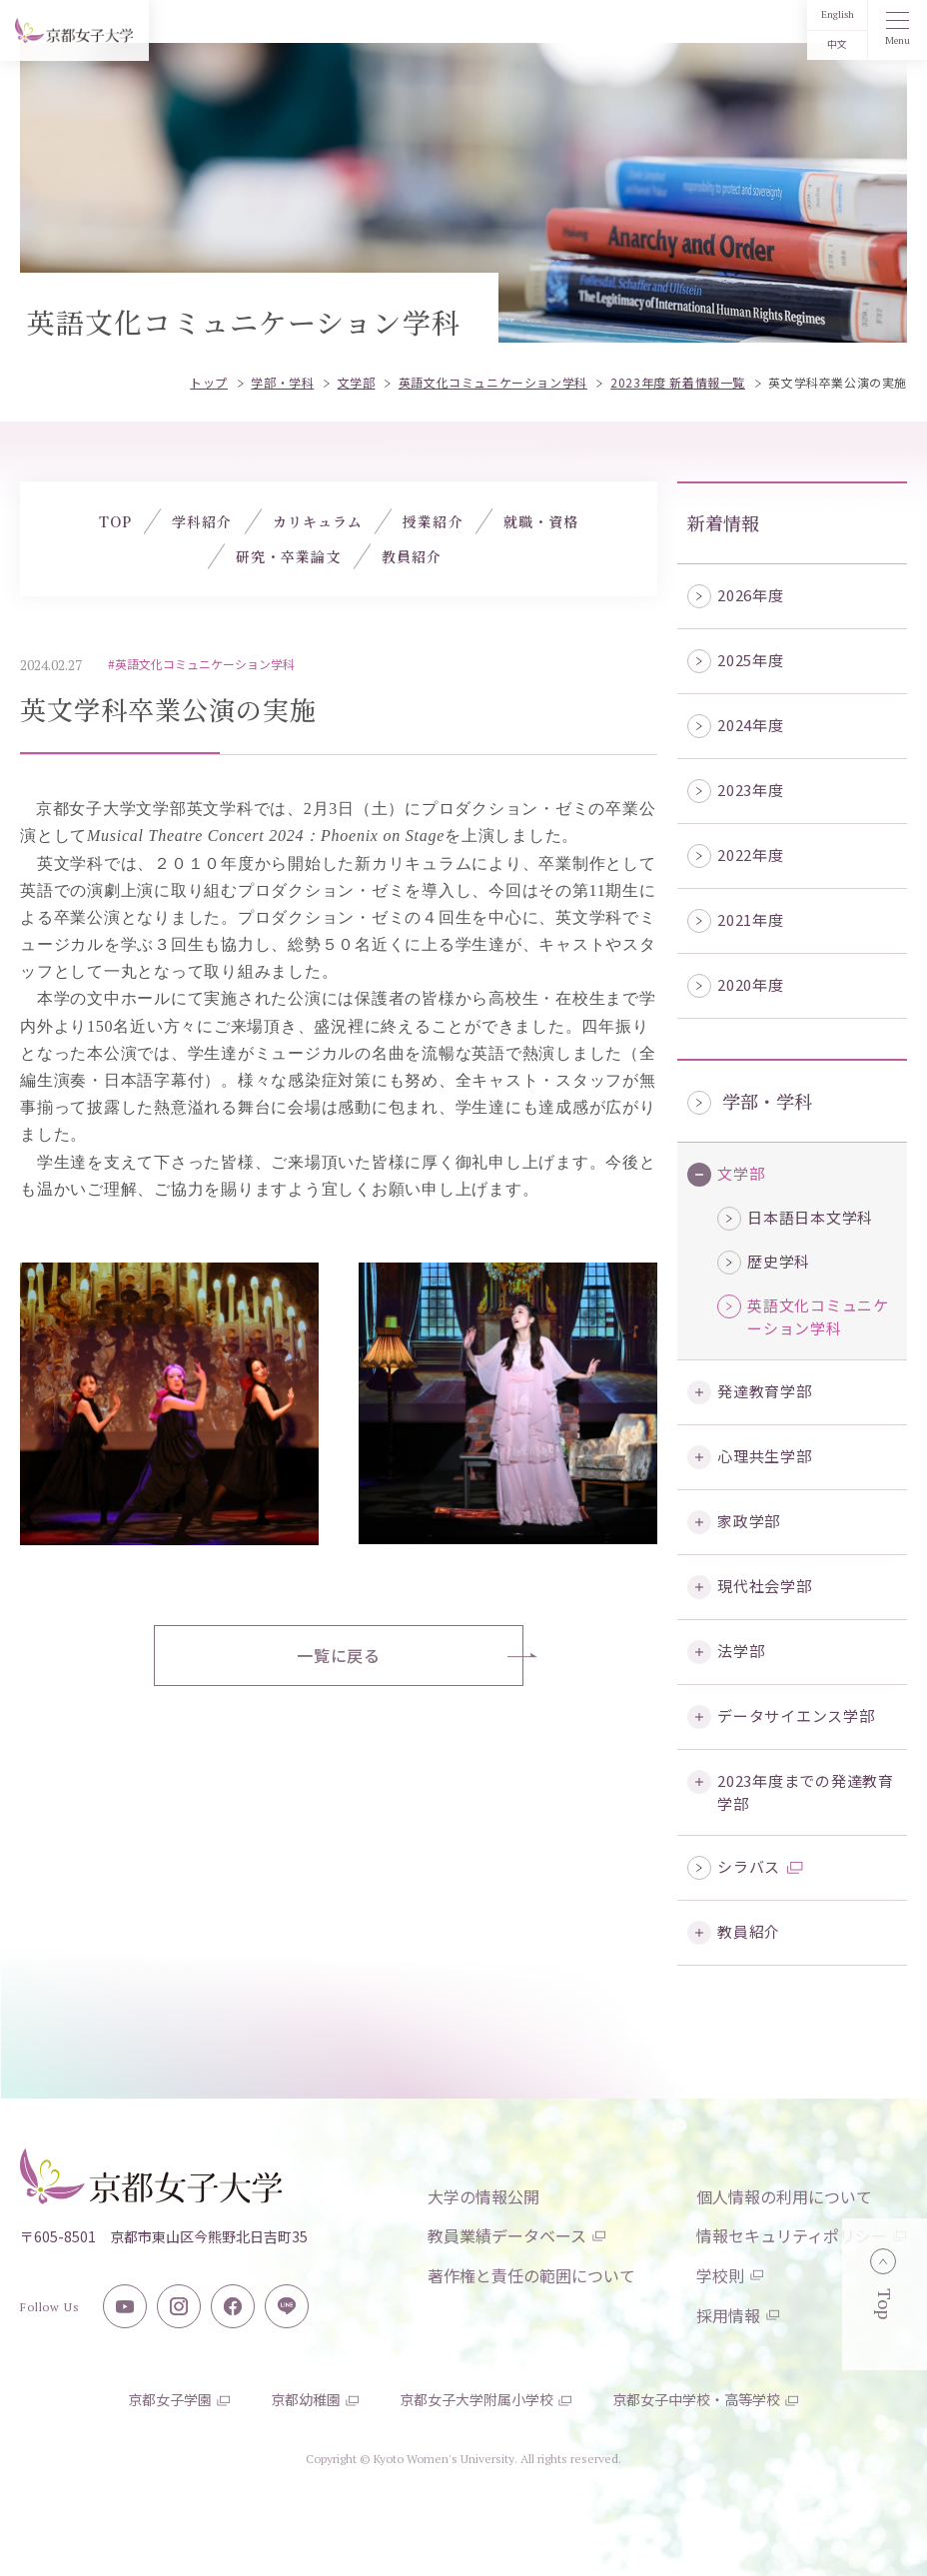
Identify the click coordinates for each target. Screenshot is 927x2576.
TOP (115, 521)
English (837, 14)
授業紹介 (433, 521)
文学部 (740, 1173)
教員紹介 (748, 1931)
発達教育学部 (764, 1390)
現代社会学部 (764, 1585)
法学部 (740, 1650)
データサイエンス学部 (796, 1715)
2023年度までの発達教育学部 (805, 1792)
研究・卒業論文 (289, 556)
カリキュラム (318, 521)
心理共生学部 (764, 1455)
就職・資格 (541, 521)
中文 (837, 44)
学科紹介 (202, 521)
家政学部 (748, 1520)
